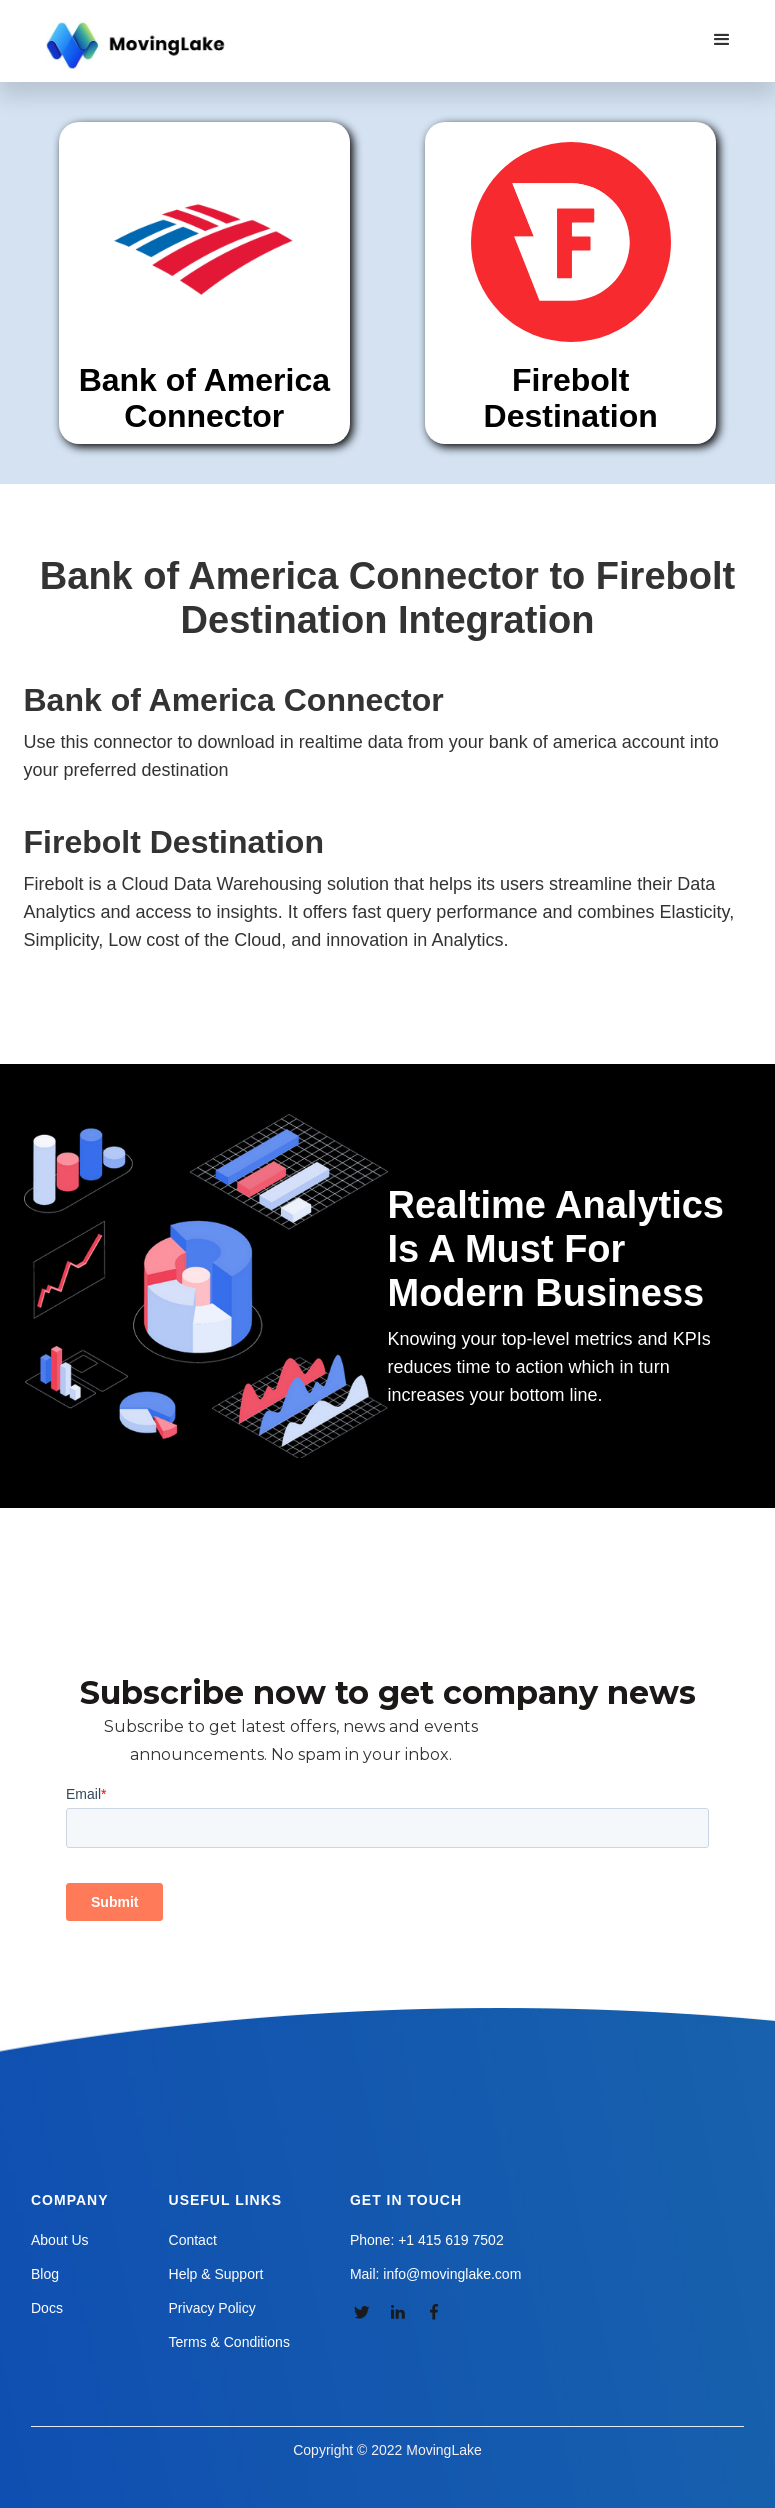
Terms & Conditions (229, 2342)
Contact (193, 2240)
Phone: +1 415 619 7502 (427, 2240)
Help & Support (216, 2274)
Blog (45, 2274)
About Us (60, 2240)
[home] (138, 46)
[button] (722, 40)
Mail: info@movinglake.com (435, 2274)
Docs (47, 2308)
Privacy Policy (212, 2308)
